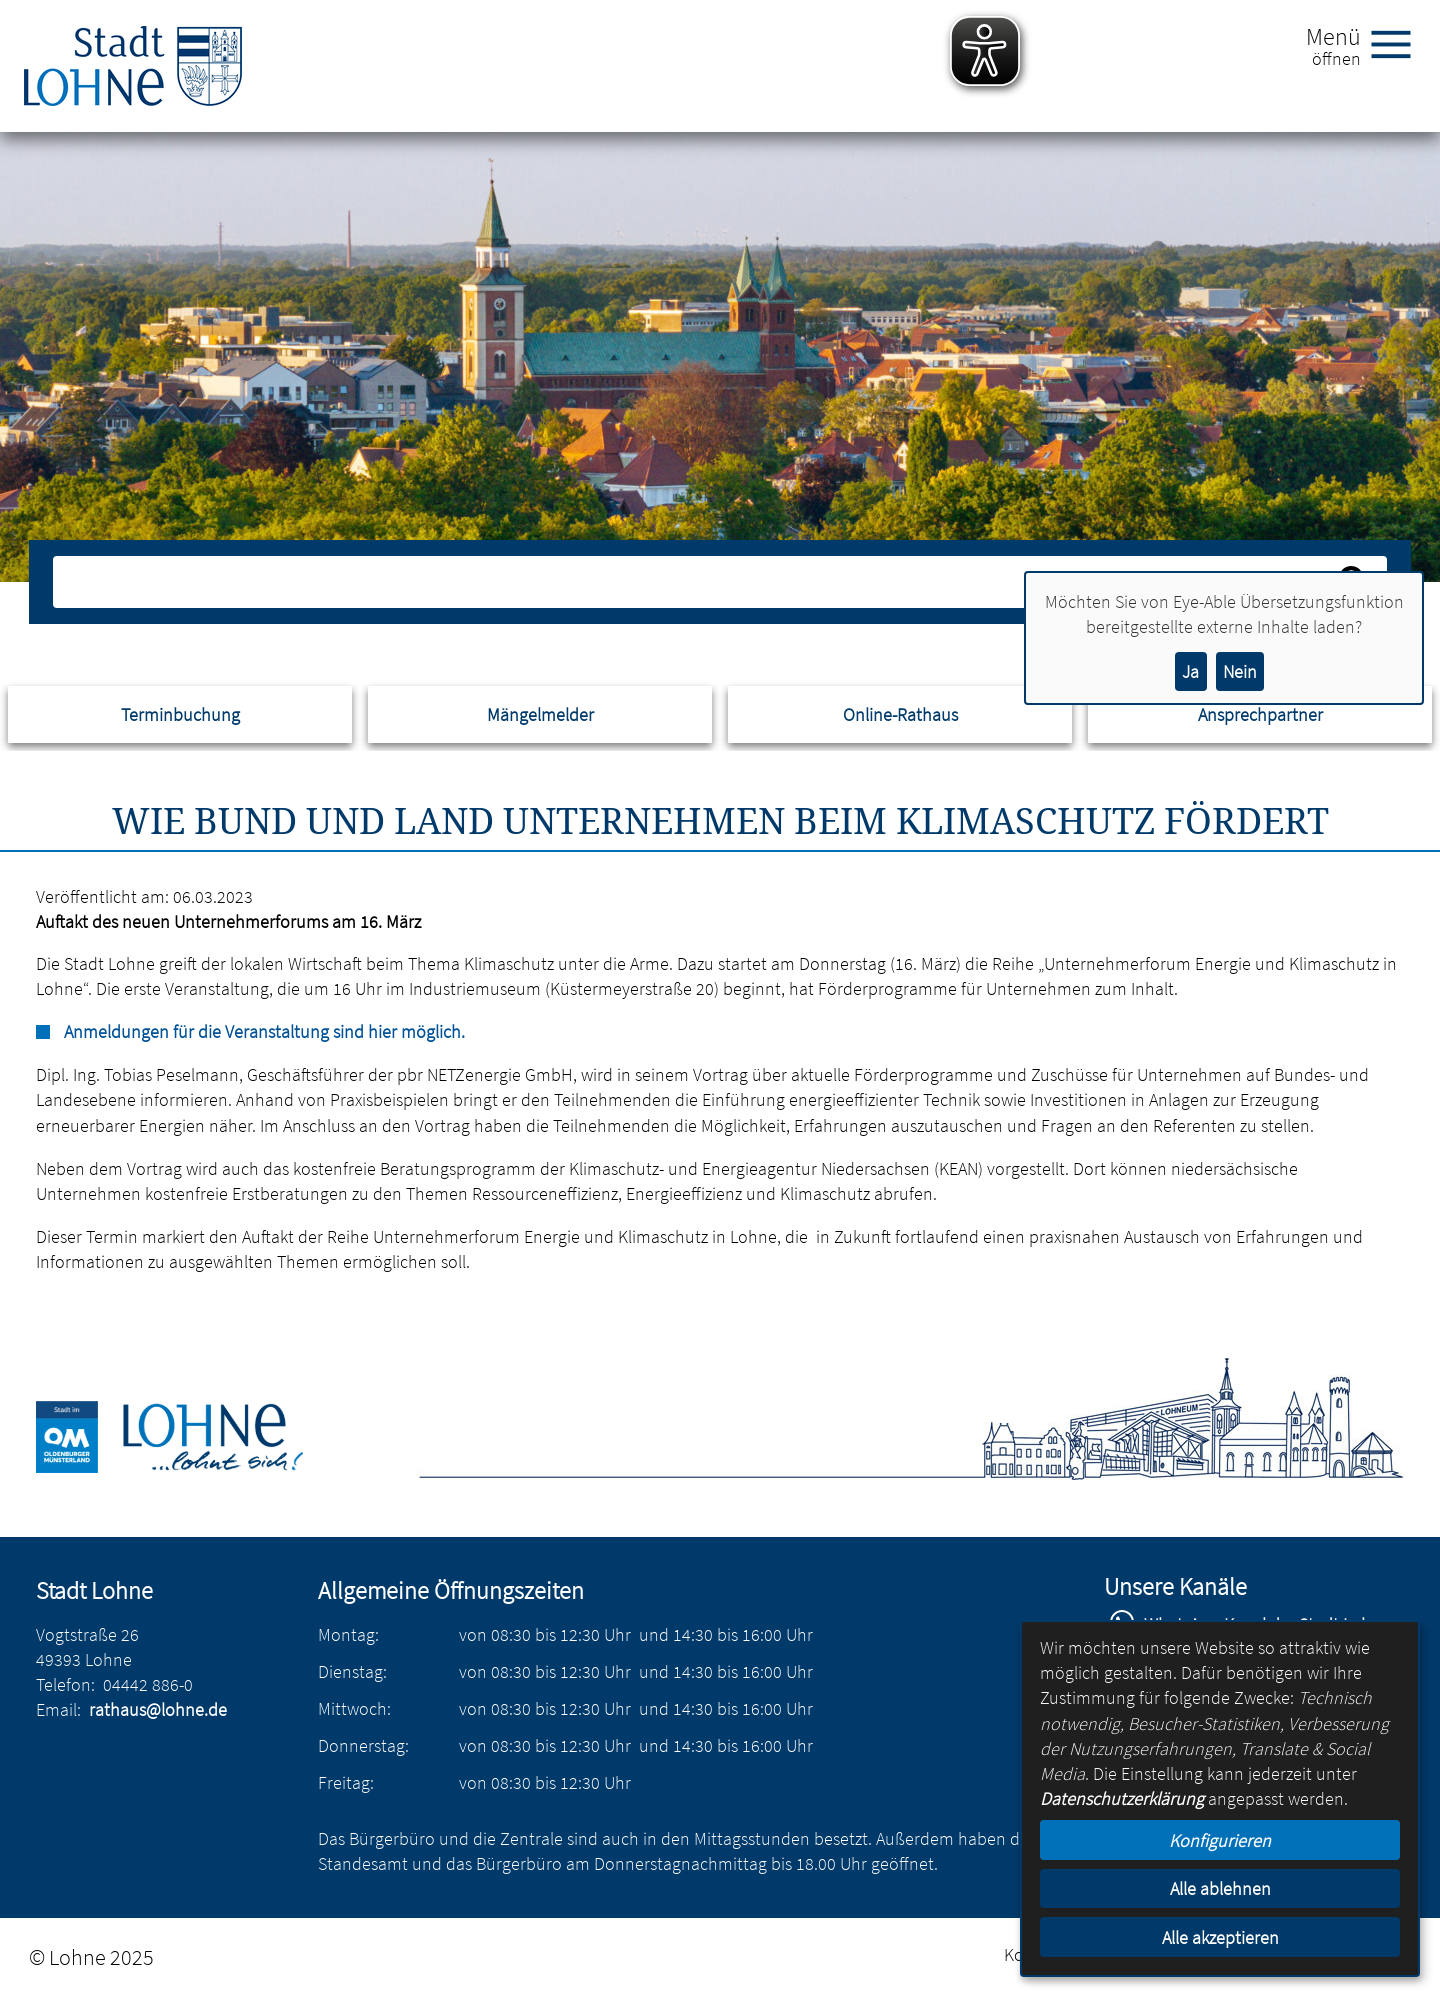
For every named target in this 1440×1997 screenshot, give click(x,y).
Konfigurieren (1220, 1840)
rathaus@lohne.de (158, 1709)
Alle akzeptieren (1220, 1937)
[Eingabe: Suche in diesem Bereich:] (698, 582)
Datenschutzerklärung (1122, 1798)
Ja (1190, 671)
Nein (1240, 671)
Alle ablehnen (1220, 1888)
